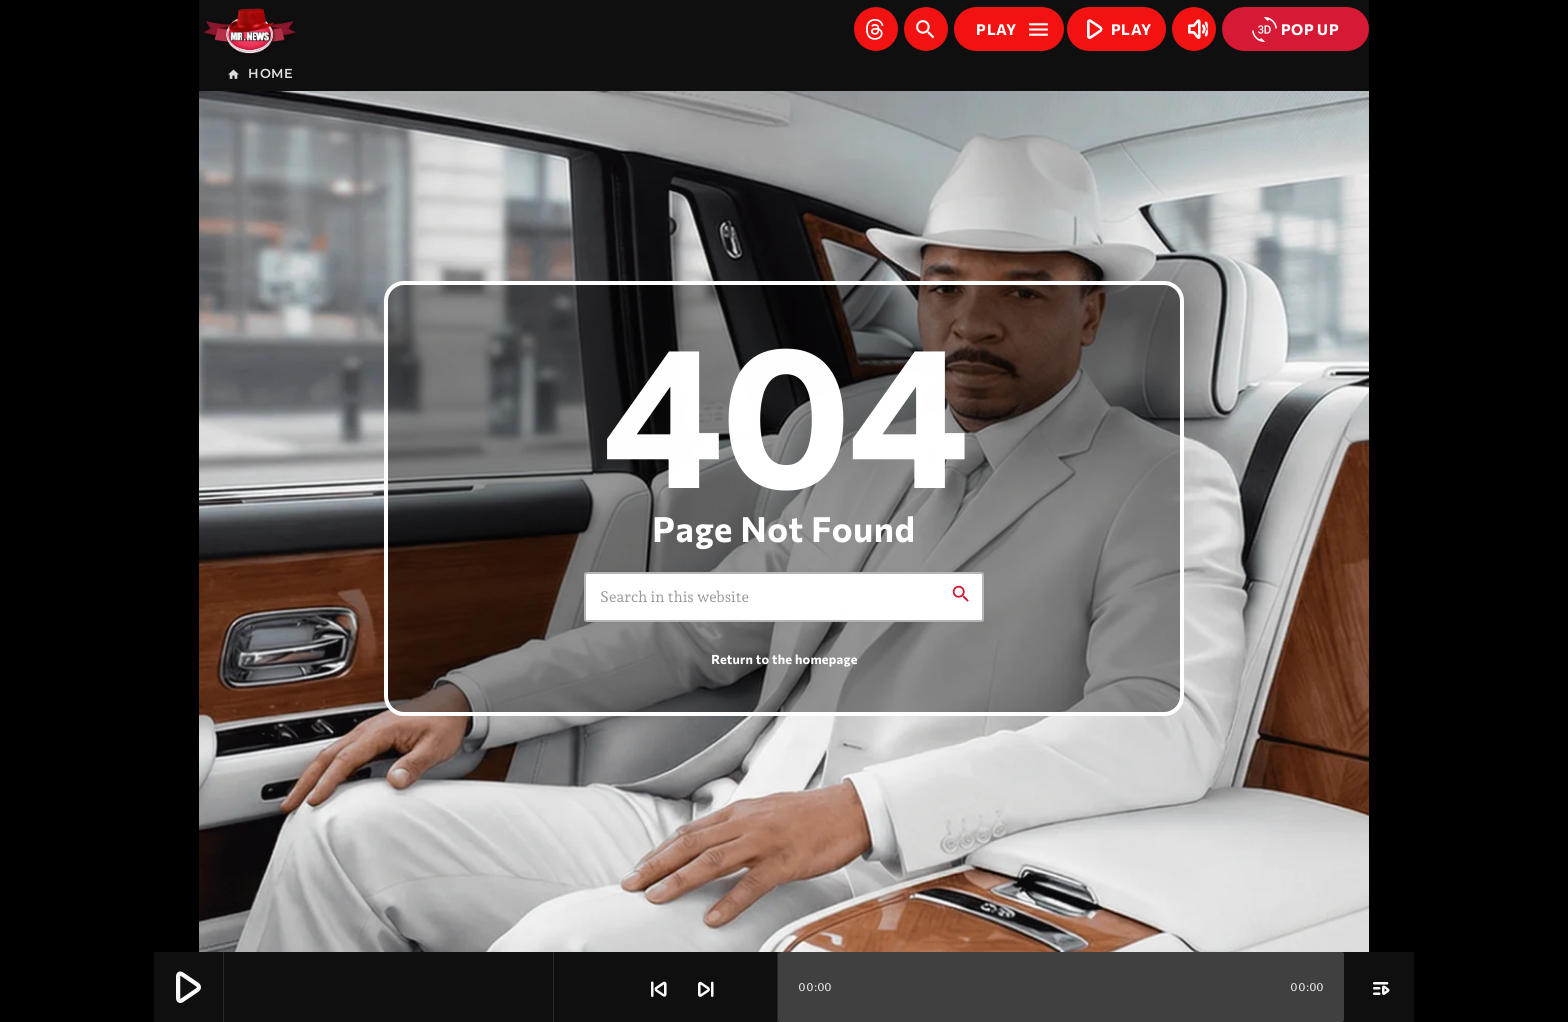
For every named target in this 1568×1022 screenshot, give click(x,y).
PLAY (1114, 28)
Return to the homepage (784, 659)
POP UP (1295, 29)
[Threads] (876, 29)
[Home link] (249, 29)
